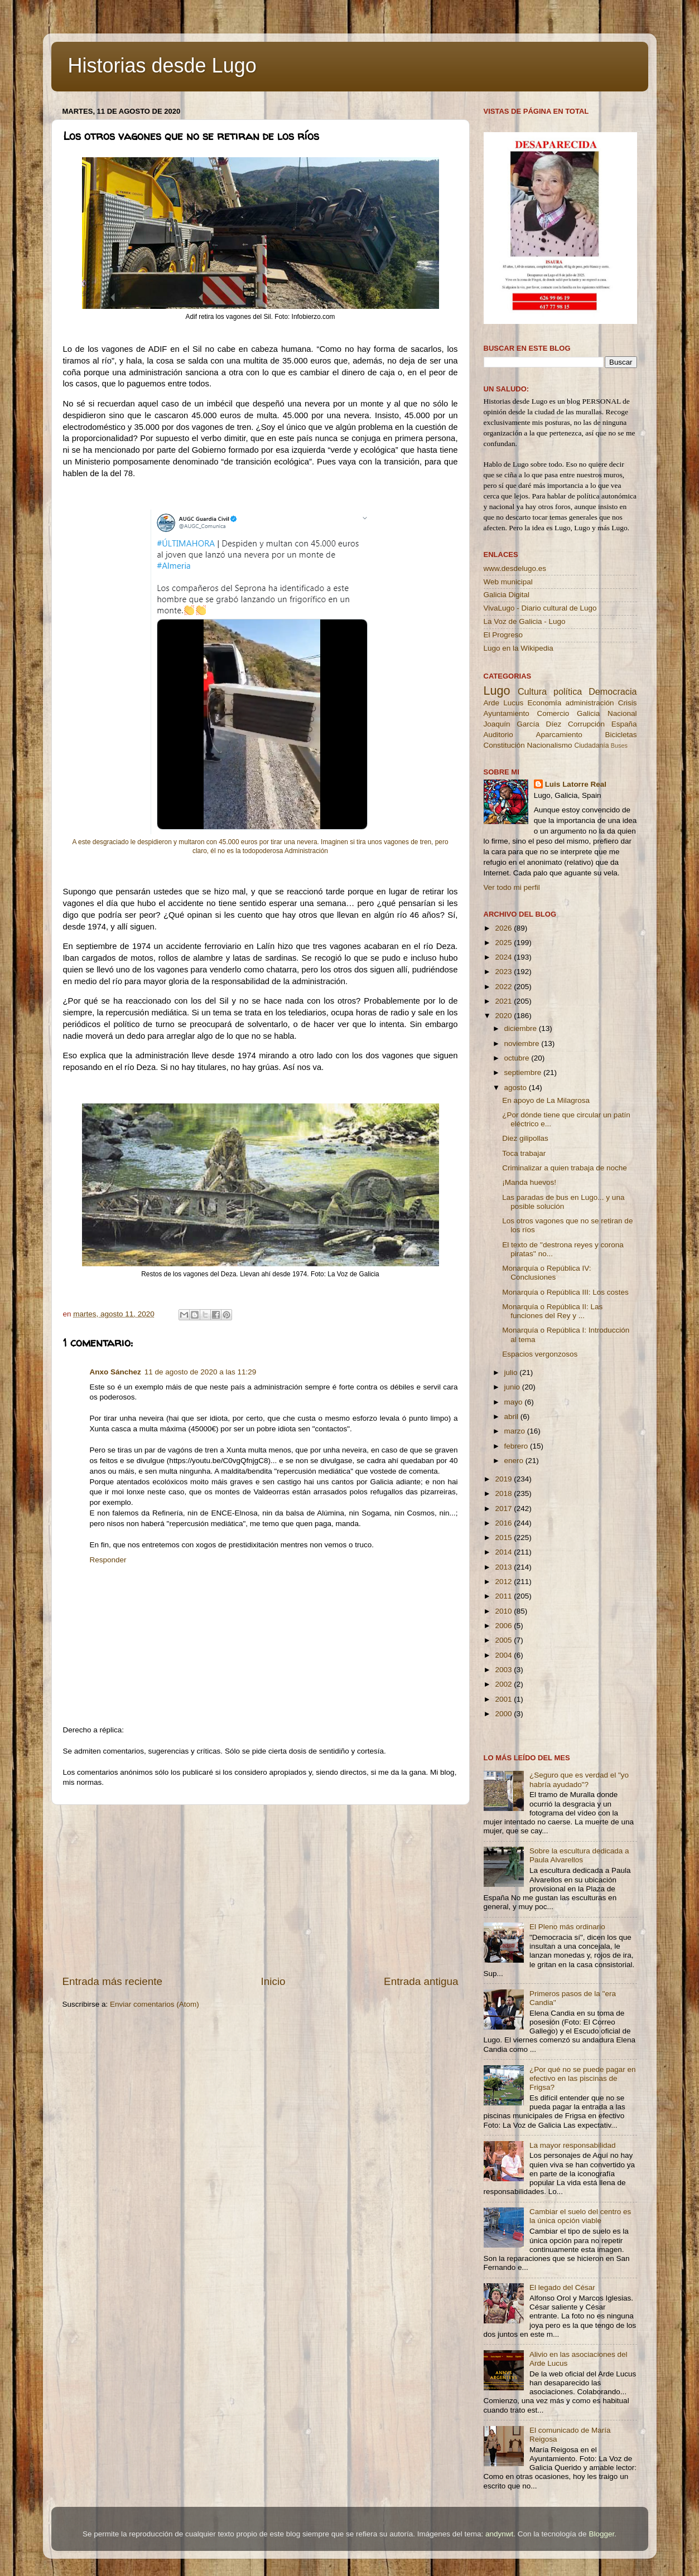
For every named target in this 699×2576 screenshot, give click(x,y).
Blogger (601, 2534)
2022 (504, 986)
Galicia (588, 713)
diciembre (521, 1028)
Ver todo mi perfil (512, 887)
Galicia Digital (507, 594)
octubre (518, 1058)
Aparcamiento (559, 734)
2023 (504, 971)
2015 (504, 1537)
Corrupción (586, 724)
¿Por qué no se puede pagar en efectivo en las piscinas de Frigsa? (582, 2078)
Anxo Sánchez (115, 1372)
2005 (504, 1640)
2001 (504, 1699)
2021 (504, 1001)
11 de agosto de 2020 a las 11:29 (200, 1372)
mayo (514, 1402)
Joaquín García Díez (523, 724)
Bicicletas (621, 734)
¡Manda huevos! (529, 1182)
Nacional (622, 713)
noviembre (523, 1043)
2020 (504, 1015)
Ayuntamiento (506, 713)
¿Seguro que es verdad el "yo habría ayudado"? (579, 1779)
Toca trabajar (524, 1153)
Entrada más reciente (112, 1981)
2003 (504, 1669)
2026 (504, 928)
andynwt (499, 2534)
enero (515, 1460)
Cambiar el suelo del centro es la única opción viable (580, 2216)
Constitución (504, 745)
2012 (504, 1581)
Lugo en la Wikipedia (518, 648)
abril (512, 1416)
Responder (108, 1560)
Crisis (627, 703)
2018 (504, 1493)
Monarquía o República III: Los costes (565, 1292)
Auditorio (498, 734)
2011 (504, 1596)
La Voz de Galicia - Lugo (525, 621)
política (567, 691)
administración (589, 703)
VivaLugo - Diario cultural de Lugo (540, 608)
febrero (517, 1446)
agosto (516, 1087)
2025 (504, 942)
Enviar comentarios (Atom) (154, 2004)
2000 (504, 1714)
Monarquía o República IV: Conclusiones (546, 1272)
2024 (504, 957)
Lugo (497, 691)
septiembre (524, 1072)
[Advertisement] (260, 1889)
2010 (504, 1611)
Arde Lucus (504, 703)
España (624, 724)
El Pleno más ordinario (567, 1927)
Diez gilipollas (525, 1138)
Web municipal (508, 582)
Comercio (553, 713)
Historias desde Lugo (162, 65)
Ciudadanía (591, 745)
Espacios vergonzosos (539, 1354)
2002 (504, 1684)
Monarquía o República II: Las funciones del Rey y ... (552, 1311)
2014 (504, 1552)
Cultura (532, 691)
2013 (504, 1567)
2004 (504, 1655)
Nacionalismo (549, 745)
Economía (544, 703)
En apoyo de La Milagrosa (546, 1100)
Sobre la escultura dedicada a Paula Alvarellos (579, 1855)
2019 (504, 1479)
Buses (619, 745)
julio (512, 1372)
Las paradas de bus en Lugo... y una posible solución (563, 1201)
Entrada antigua (421, 1981)
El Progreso (503, 635)
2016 (504, 1523)
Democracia (613, 691)
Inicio (273, 1981)
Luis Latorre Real (575, 784)
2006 (504, 1625)
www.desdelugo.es (515, 568)
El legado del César (562, 2287)
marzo (515, 1431)
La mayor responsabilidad (572, 2145)
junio (513, 1387)
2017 (504, 1508)
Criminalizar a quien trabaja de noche (564, 1168)
